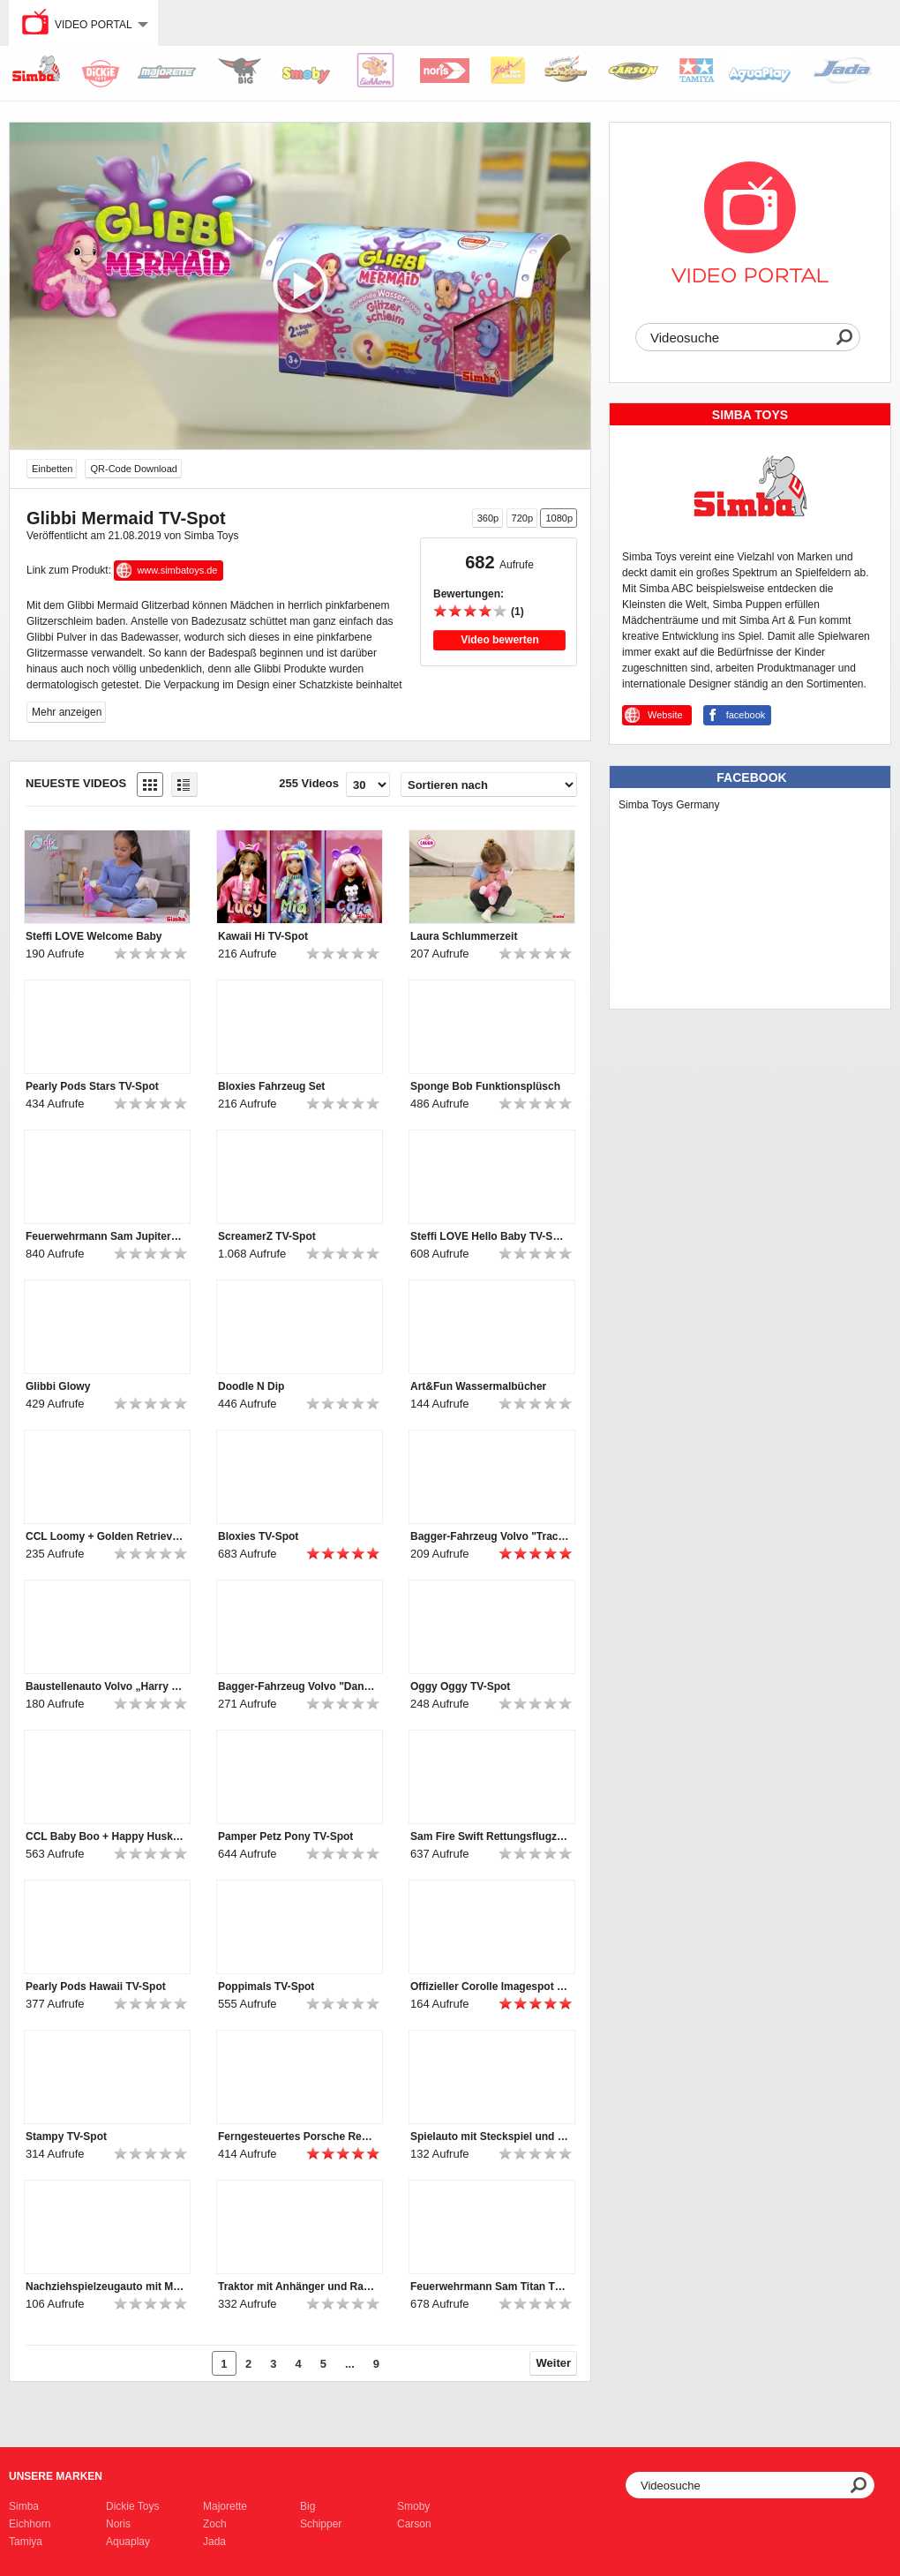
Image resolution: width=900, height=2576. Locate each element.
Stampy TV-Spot (66, 2136)
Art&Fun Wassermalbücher (478, 1386)
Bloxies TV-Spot (258, 1536)
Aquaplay (128, 2541)
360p (488, 518)
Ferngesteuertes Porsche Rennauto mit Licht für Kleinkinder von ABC (297, 2136)
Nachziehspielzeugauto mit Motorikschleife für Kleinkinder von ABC (105, 2286)
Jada (214, 2541)
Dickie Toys (132, 2506)
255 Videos (309, 783)
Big (307, 2506)
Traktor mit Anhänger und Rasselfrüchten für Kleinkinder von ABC (297, 2286)
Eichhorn (29, 2524)
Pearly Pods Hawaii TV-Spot (96, 1986)
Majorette (225, 2506)
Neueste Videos (76, 783)
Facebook (751, 777)
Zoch (215, 2524)
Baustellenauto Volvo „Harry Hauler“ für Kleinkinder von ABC (105, 1686)
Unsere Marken (55, 2476)
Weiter (554, 2362)
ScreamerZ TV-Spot (267, 1236)
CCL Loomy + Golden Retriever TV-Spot (105, 1536)
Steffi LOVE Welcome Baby (93, 936)
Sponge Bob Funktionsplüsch (485, 1086)
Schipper (320, 2524)
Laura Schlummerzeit (463, 936)
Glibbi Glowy (58, 1386)
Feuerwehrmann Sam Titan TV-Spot (489, 2286)
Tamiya (25, 2541)
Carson (414, 2524)
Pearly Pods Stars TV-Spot (92, 1086)
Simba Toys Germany (669, 805)
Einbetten (52, 468)
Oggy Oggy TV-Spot (460, 1686)
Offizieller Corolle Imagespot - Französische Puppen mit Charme (489, 1986)
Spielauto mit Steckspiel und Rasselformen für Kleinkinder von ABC (489, 2136)
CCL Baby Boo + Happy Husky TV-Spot (105, 1836)
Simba (24, 2506)
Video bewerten (499, 640)
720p (522, 518)
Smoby (413, 2506)
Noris (118, 2524)
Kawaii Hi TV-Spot (263, 936)
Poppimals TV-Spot (266, 1986)
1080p (559, 518)
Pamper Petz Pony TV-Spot (285, 1836)
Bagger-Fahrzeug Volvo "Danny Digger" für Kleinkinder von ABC (297, 1686)
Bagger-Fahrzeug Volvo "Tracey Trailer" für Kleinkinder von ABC (489, 1536)
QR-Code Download (133, 468)
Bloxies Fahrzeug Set (271, 1086)
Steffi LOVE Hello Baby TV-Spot (489, 1236)
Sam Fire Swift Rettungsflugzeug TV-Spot (489, 1836)
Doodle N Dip (251, 1386)
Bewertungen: (468, 594)
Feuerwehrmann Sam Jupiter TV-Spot (105, 1236)
